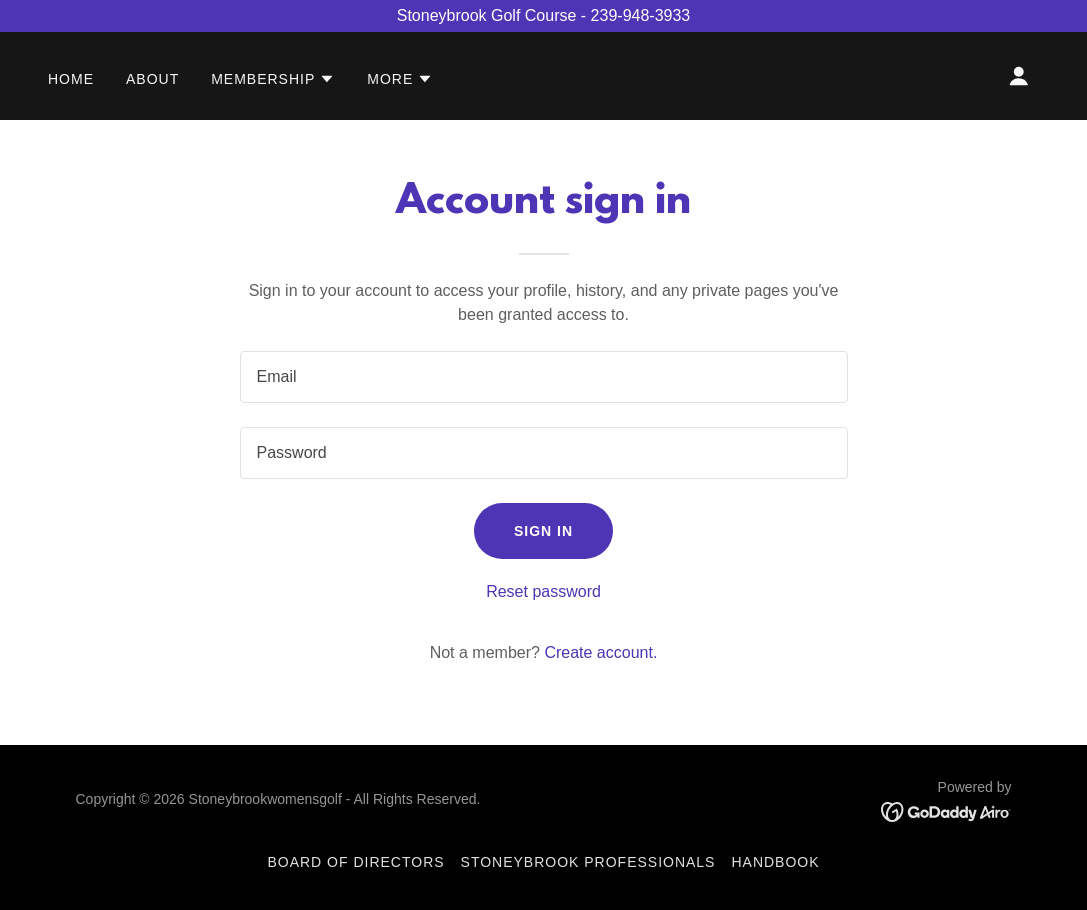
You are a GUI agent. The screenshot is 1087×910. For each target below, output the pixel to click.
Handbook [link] (775, 862)
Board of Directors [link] (355, 862)
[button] (273, 79)
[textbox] (544, 377)
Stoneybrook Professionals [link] (588, 862)
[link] (946, 810)
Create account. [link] (600, 652)
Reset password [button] (543, 591)
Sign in (543, 531)
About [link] (152, 79)
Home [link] (71, 79)
